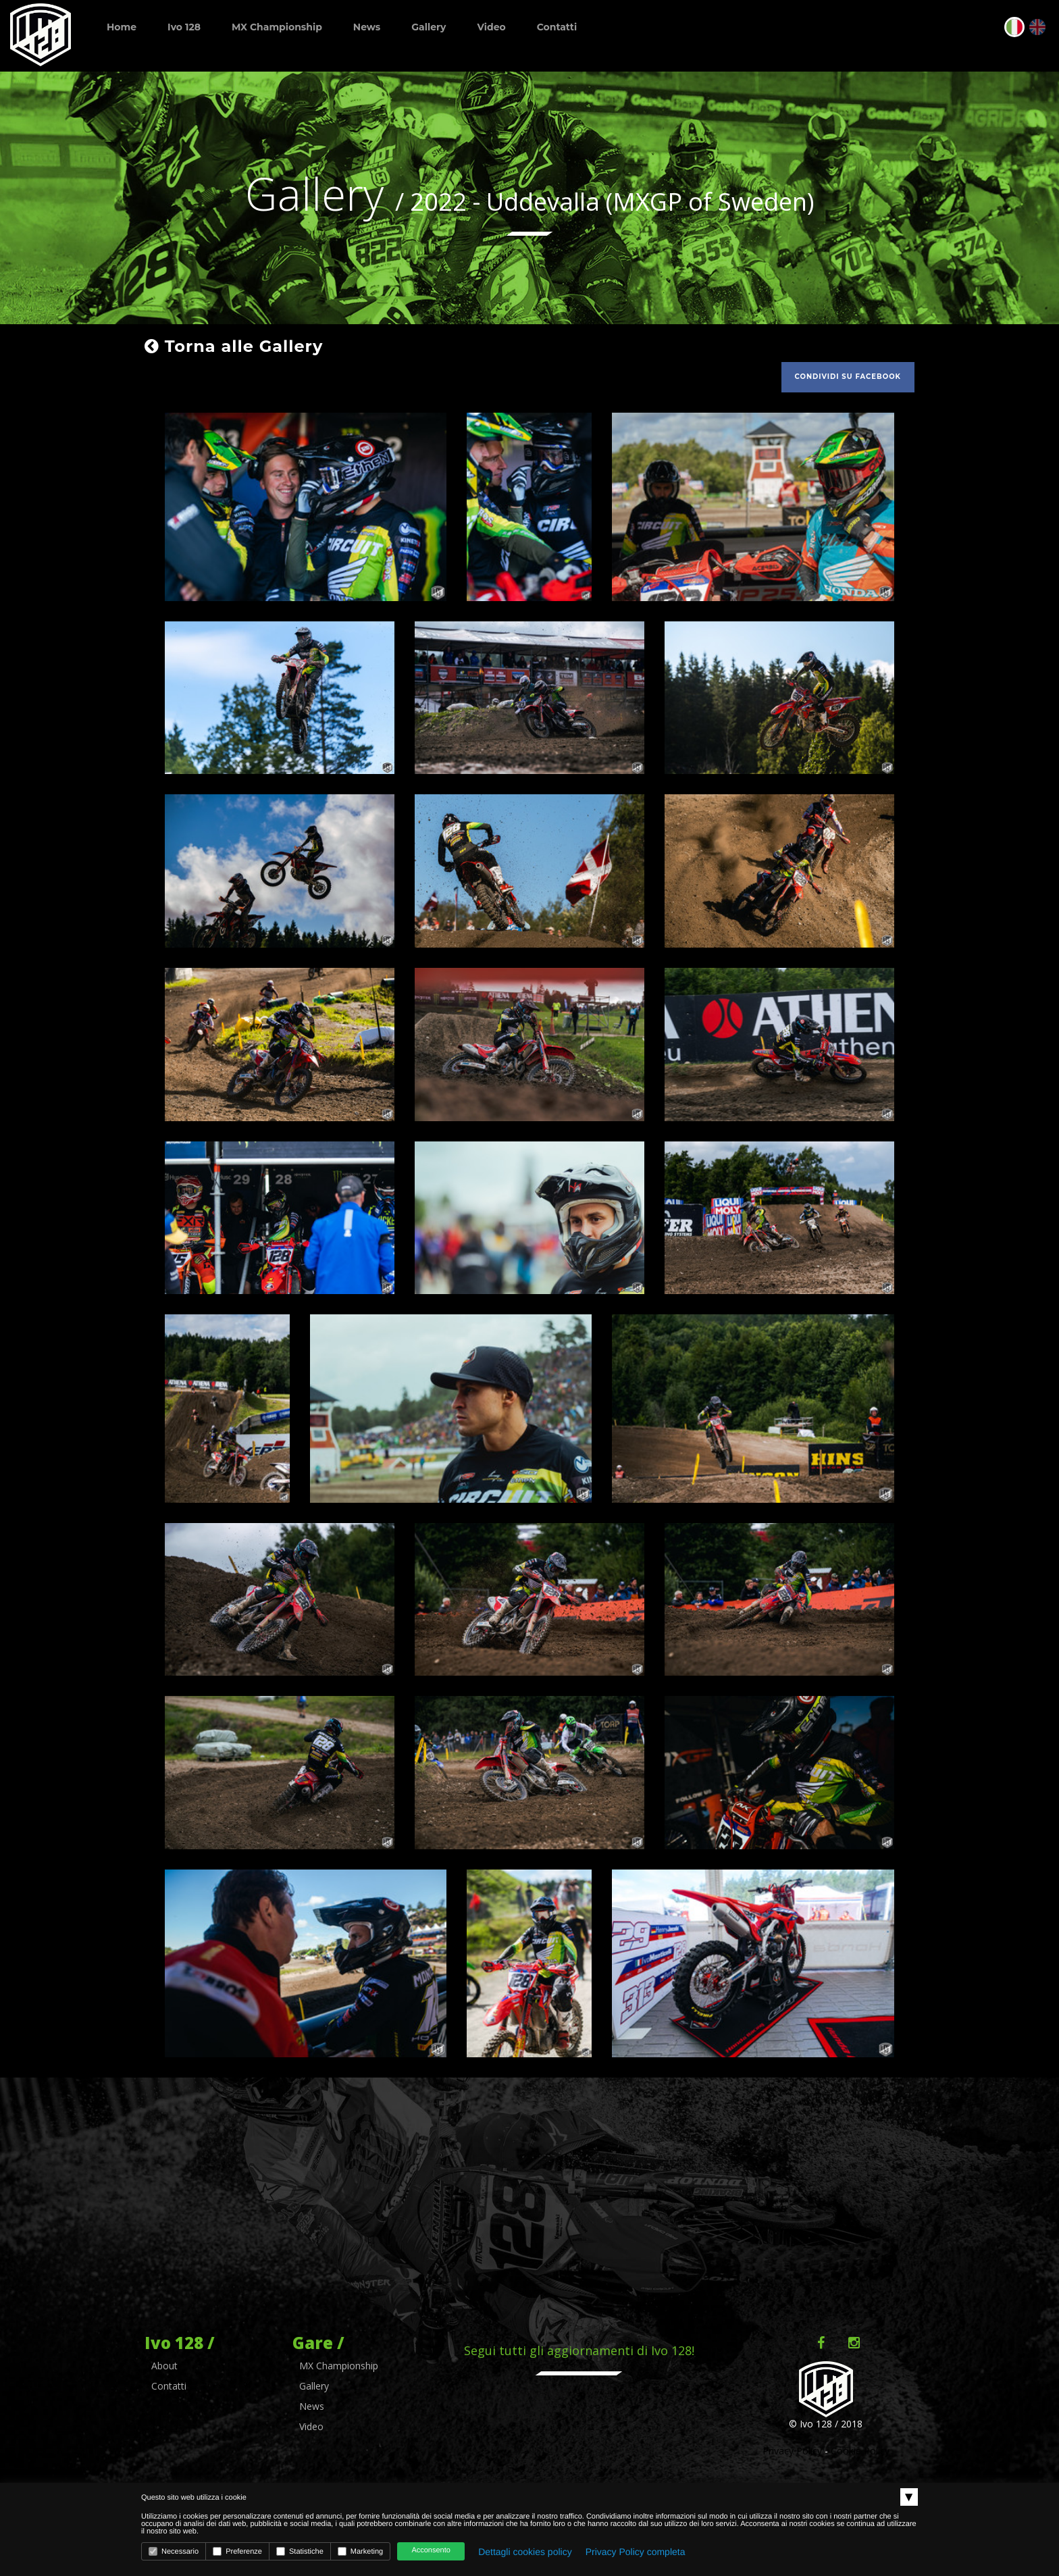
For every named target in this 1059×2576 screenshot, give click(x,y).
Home (121, 27)
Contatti (557, 27)
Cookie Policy (860, 2450)
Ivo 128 (184, 27)
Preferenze (237, 2551)
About (164, 2365)
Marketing (360, 2551)
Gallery (428, 27)
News (366, 27)
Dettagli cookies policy (525, 2551)
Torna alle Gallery (234, 346)
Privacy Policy (792, 2450)
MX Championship (277, 27)
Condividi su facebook (848, 376)
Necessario (174, 2551)
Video (491, 27)
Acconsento (430, 2550)
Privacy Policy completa (636, 2551)
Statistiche (300, 2551)
